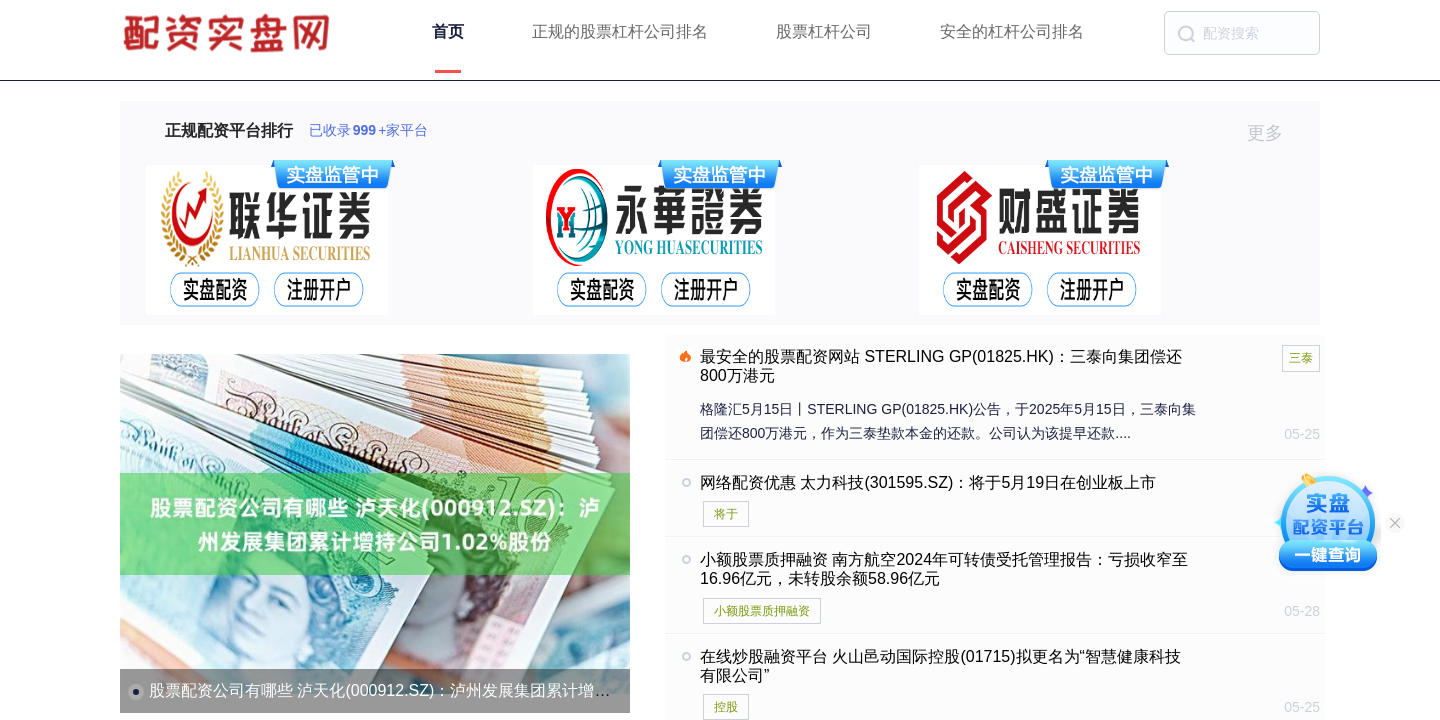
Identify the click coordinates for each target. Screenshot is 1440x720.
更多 (1273, 133)
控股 (726, 707)
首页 (448, 31)
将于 (726, 514)
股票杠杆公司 (824, 31)
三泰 (1301, 358)
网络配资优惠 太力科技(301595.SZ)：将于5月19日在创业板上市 (928, 482)
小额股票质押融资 (762, 611)
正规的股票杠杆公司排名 (620, 31)
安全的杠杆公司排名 (1012, 31)
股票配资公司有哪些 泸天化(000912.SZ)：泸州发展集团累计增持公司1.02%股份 (434, 690)
